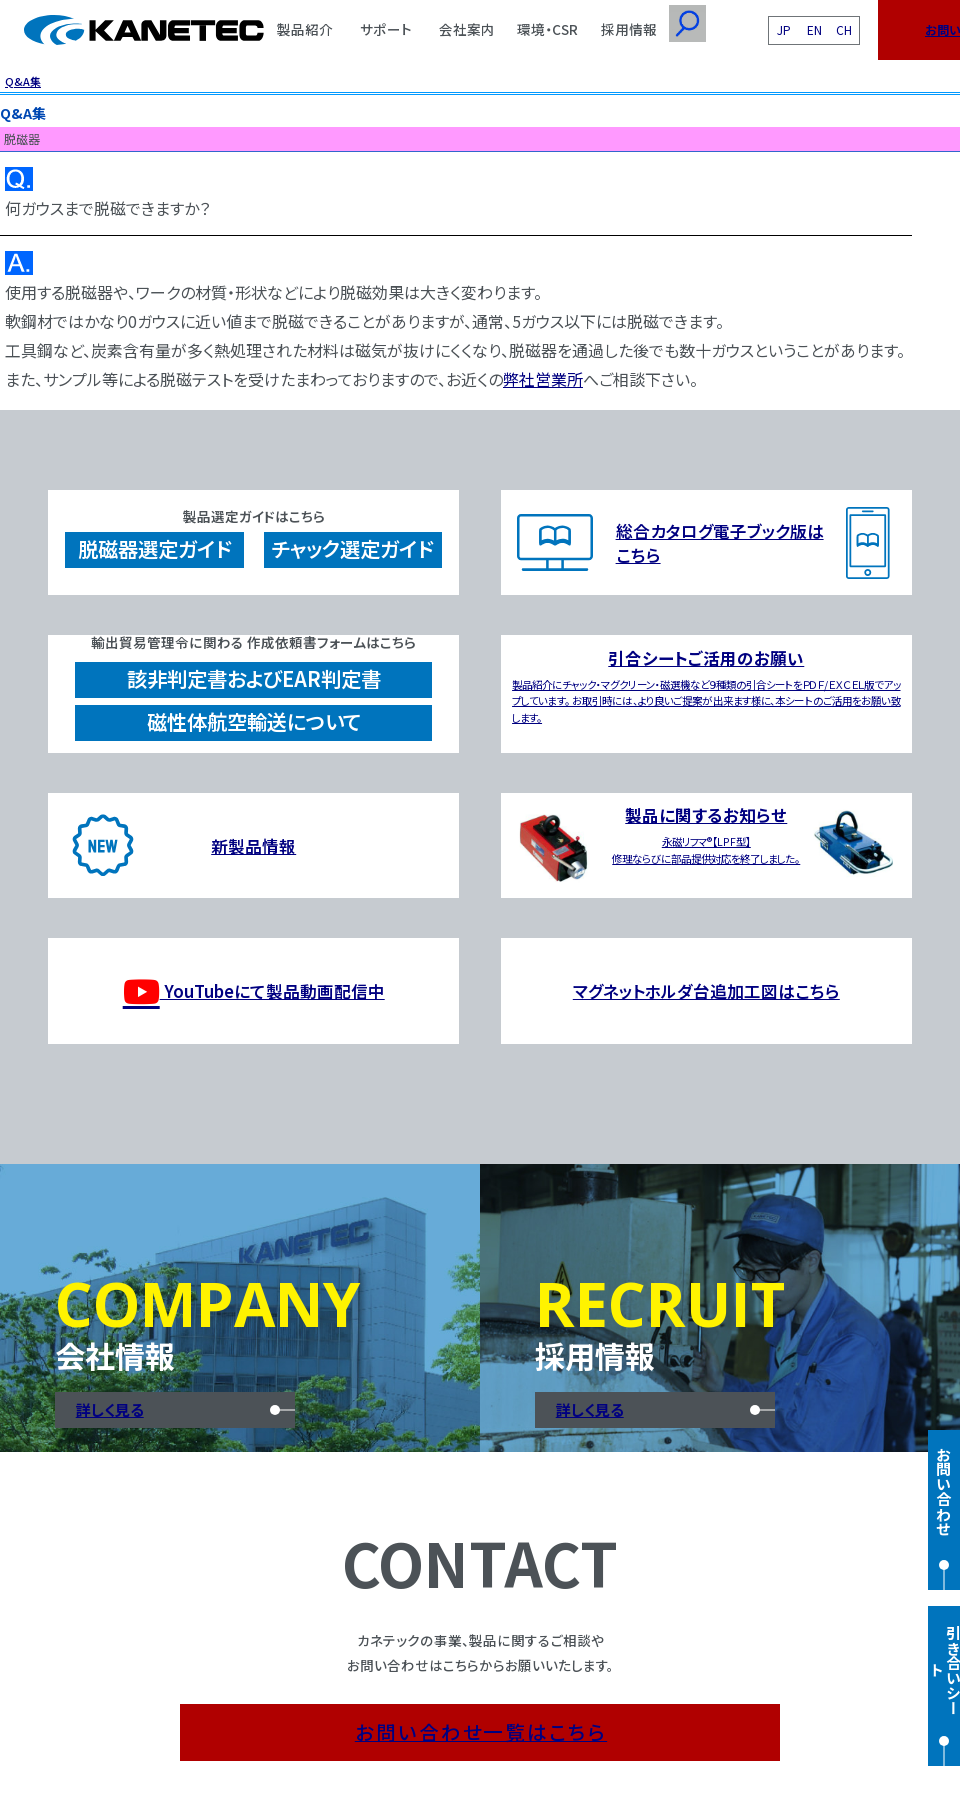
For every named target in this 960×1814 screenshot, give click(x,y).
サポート (386, 29)
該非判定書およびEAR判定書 (254, 678)
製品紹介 (305, 29)
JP (784, 29)
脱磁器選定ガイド (154, 548)
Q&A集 (23, 81)
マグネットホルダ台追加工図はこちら (706, 991)
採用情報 (629, 29)
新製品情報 (253, 846)
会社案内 (467, 29)
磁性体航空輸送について (254, 721)
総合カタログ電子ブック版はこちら (720, 543)
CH (844, 29)
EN (814, 29)
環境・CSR (547, 29)
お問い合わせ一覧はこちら (481, 1731)
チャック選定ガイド (352, 548)
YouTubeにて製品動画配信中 (254, 991)
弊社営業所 (543, 379)
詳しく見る (110, 1409)
